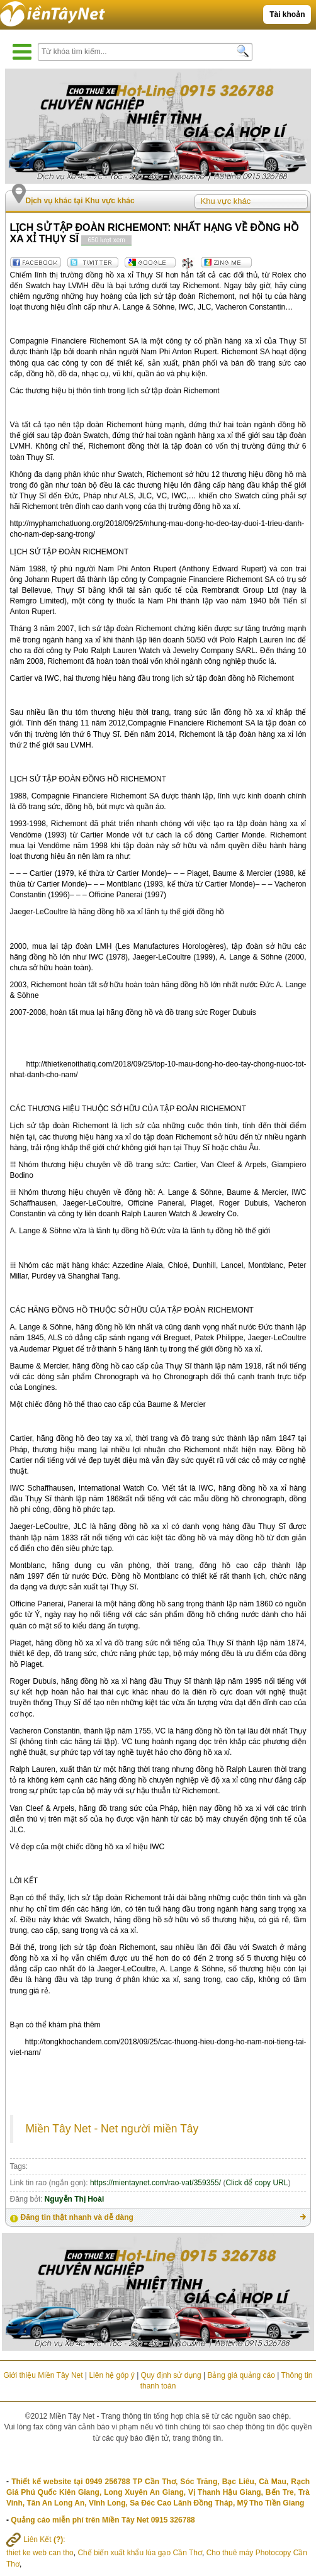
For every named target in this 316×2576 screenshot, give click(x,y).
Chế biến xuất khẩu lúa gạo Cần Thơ (139, 2552)
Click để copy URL (256, 2182)
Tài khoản (287, 14)
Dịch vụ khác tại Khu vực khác (80, 200)
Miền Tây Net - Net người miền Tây (112, 2128)
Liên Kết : (35, 2539)
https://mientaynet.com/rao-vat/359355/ (155, 2182)
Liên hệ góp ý (111, 2375)
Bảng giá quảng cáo (240, 2375)
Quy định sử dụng (171, 2375)
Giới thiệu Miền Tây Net (42, 2375)
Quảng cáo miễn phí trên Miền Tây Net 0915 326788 (103, 2520)
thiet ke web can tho (40, 2552)
